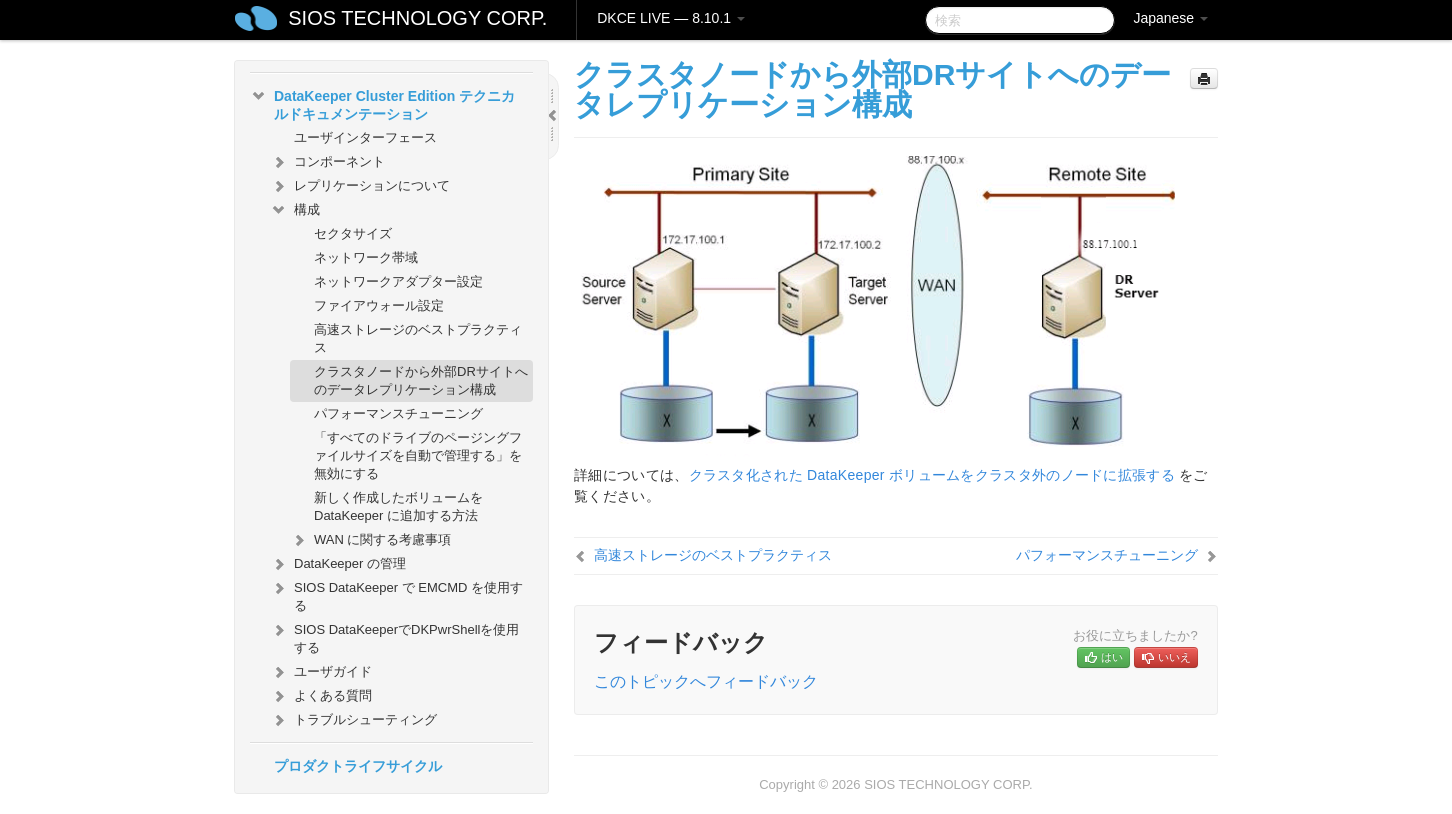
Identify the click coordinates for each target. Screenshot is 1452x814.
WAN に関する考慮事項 (370, 540)
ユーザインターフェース (365, 137)
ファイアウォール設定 (379, 305)
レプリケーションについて (360, 186)
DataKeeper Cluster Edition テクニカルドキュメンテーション (382, 103)
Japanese (1170, 18)
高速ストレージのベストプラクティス (418, 338)
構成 (295, 210)
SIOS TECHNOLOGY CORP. (417, 18)
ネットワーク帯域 (366, 257)
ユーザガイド (321, 672)
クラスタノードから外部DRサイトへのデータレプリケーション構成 (421, 380)
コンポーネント (327, 162)
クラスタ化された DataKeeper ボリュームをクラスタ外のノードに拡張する (932, 475)
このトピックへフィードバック (706, 681)
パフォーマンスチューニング (398, 413)
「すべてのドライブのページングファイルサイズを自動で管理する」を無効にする (418, 455)
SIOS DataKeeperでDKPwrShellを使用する (394, 636)
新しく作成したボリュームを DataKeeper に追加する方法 (398, 506)
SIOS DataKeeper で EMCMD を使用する (396, 594)
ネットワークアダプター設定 (398, 281)
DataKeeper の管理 (338, 564)
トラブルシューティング (353, 720)
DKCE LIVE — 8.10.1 (671, 18)
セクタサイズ (353, 233)
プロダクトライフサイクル (358, 766)
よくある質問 (321, 696)
